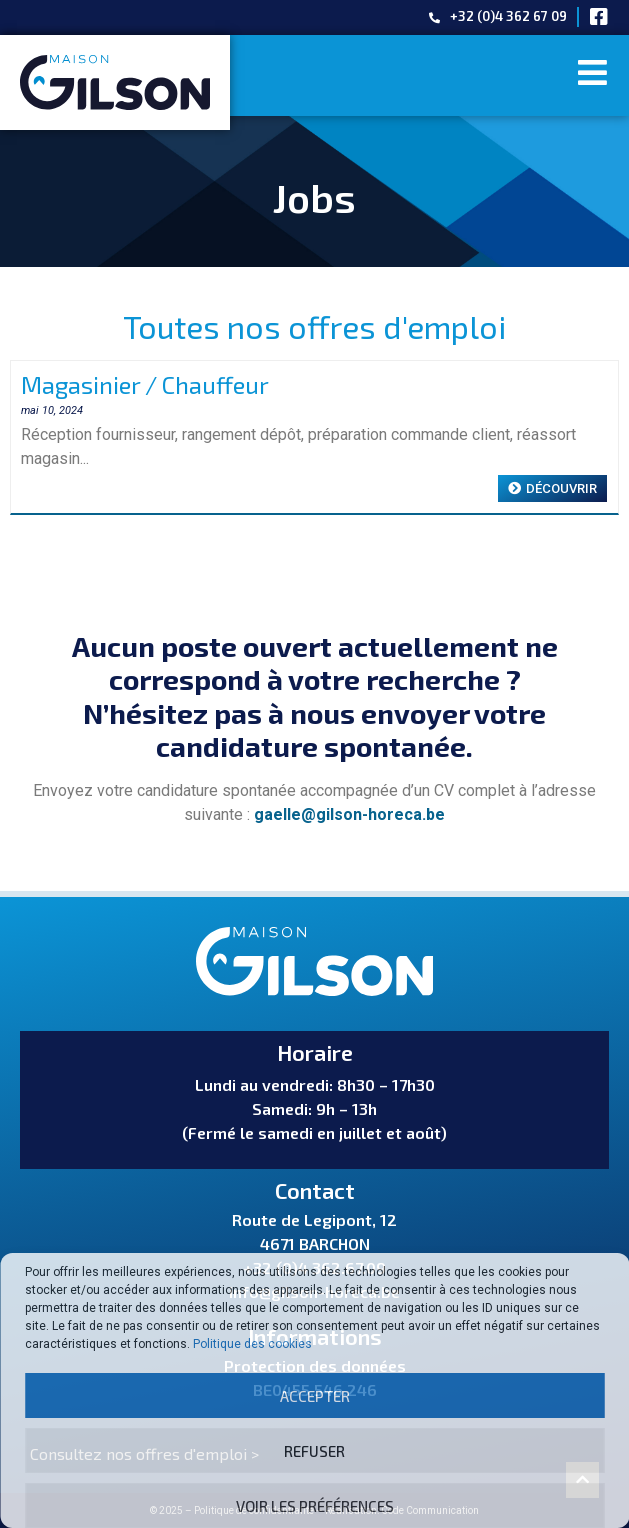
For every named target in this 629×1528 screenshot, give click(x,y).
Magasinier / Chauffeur (145, 384)
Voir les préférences (315, 1506)
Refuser (314, 1451)
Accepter (315, 1396)
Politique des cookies (252, 1344)
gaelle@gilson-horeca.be (349, 814)
